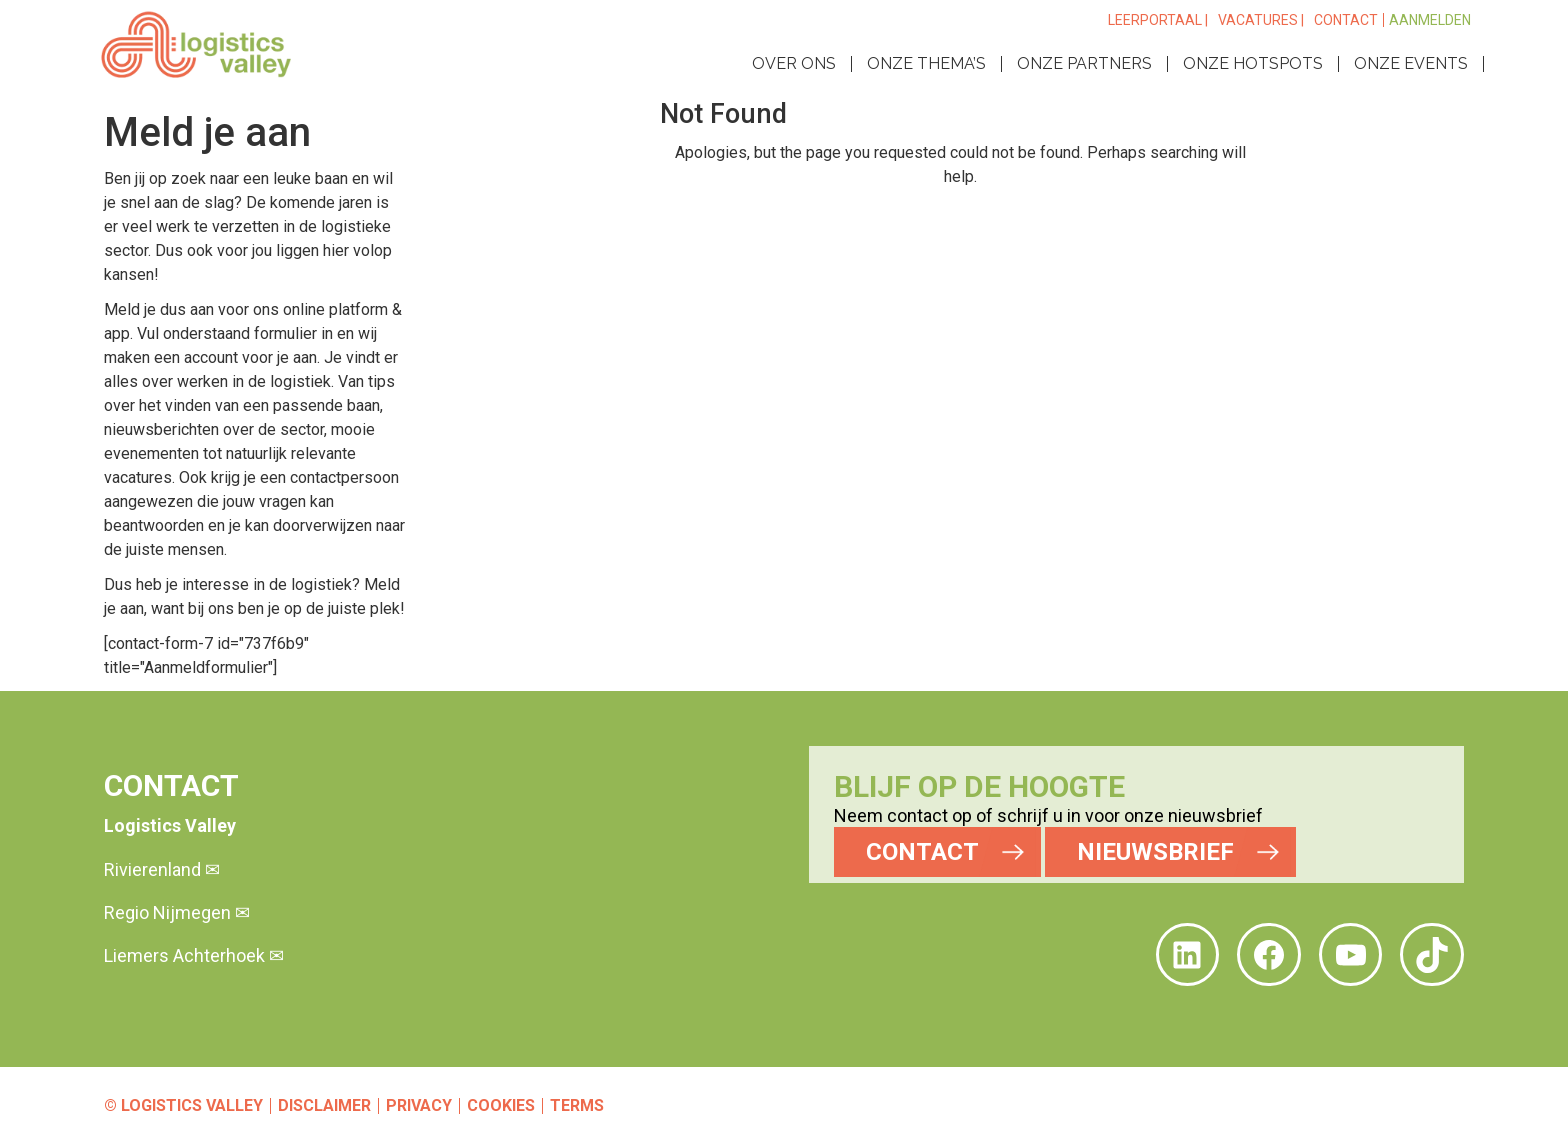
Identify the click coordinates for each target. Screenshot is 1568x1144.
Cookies (501, 1105)
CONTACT (922, 852)
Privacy (419, 1105)
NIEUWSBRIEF (1155, 852)
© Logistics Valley (183, 1105)
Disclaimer (324, 1105)
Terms (577, 1105)
